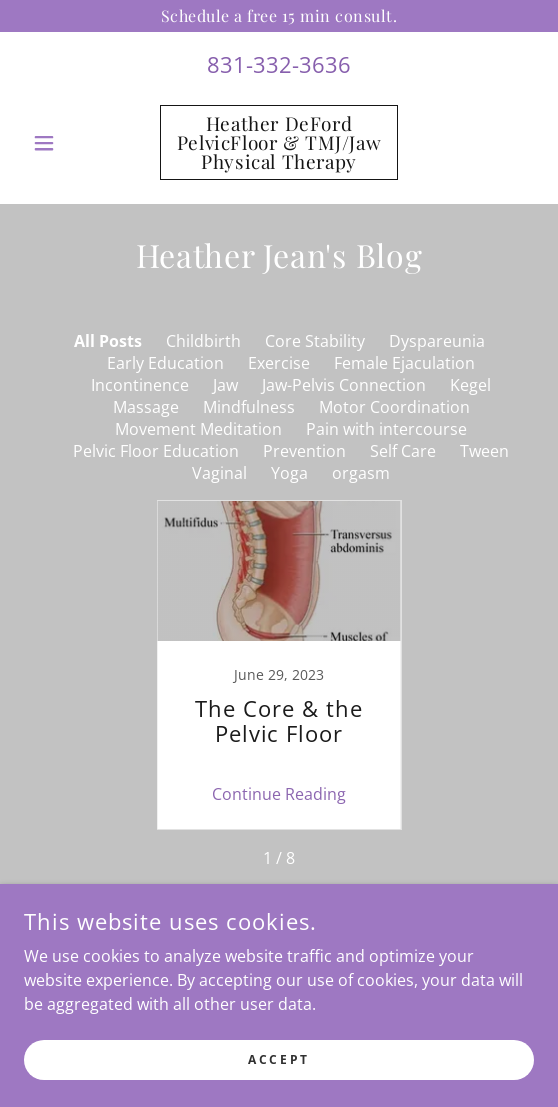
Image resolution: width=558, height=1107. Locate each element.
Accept (278, 1059)
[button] (62, 143)
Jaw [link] (225, 385)
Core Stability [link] (315, 341)
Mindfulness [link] (249, 407)
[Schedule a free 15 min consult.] (279, 16)
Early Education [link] (165, 363)
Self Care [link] (403, 451)
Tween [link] (484, 451)
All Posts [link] (108, 341)
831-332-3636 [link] (279, 64)
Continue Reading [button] (279, 794)
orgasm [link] (361, 473)
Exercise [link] (279, 363)
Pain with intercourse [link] (386, 429)
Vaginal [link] (219, 473)
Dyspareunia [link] (437, 341)
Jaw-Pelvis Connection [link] (344, 385)
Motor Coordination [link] (394, 407)
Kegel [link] (470, 385)
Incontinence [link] (140, 385)
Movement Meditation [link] (198, 429)
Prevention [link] (304, 451)
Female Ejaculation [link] (404, 363)
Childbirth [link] (203, 341)
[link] (279, 142)
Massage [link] (146, 407)
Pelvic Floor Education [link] (156, 451)
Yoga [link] (289, 473)
